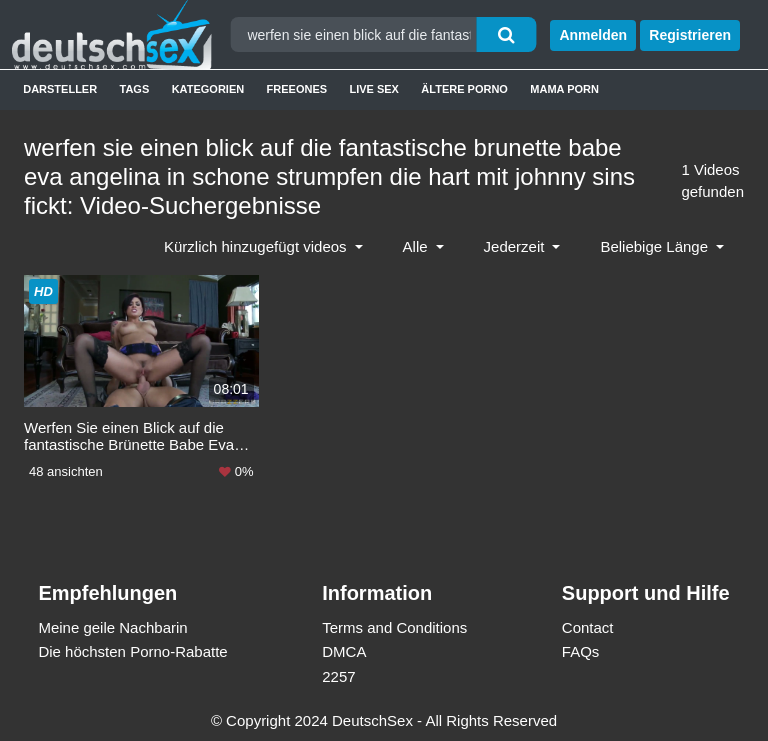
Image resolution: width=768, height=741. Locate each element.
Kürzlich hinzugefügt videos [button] (257, 246)
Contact (588, 627)
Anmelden (593, 35)
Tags (135, 89)
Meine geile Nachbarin (112, 627)
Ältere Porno (464, 89)
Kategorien (208, 89)
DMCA (344, 651)
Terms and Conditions (394, 627)
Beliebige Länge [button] (656, 246)
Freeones (297, 89)
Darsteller (60, 89)
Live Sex (374, 89)
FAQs (581, 651)
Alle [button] (417, 246)
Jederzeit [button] (516, 246)
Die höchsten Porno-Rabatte (132, 651)
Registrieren (690, 35)
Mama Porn (564, 89)
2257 (338, 676)
